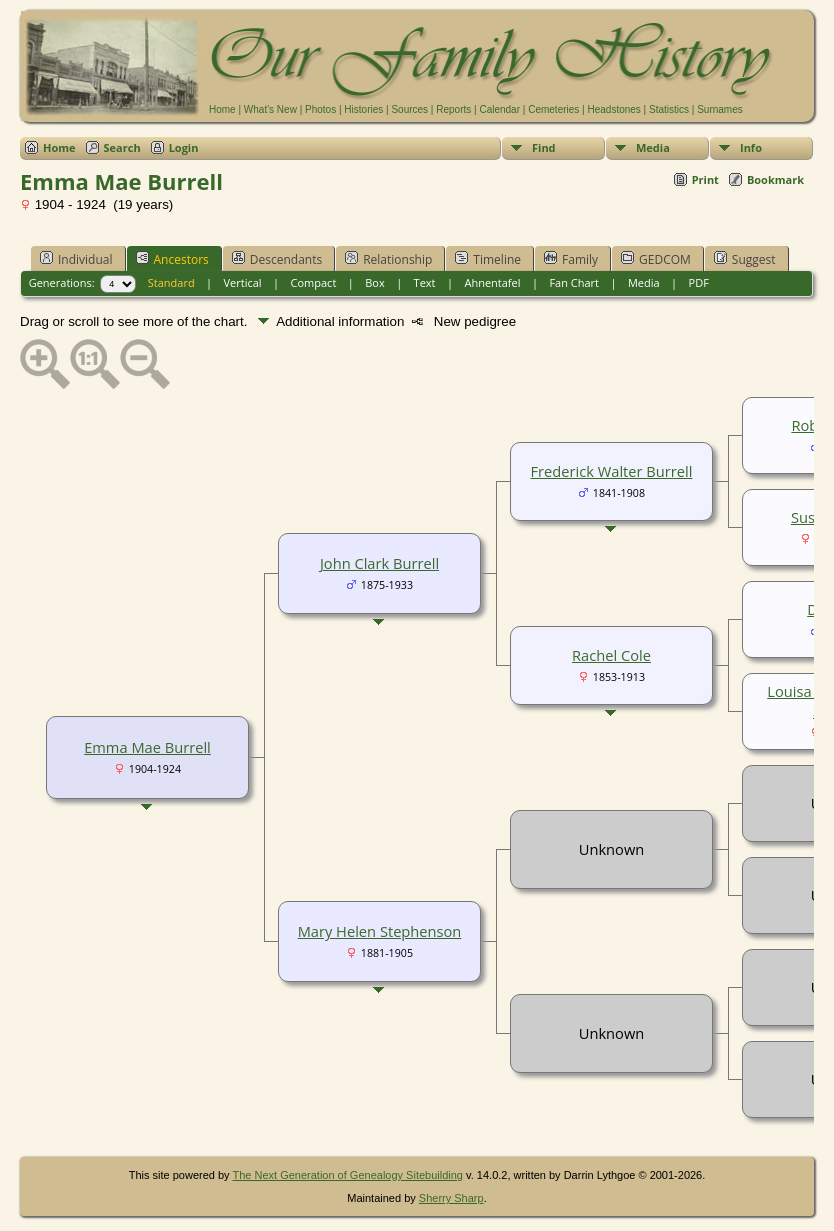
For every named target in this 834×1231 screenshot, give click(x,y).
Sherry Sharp (451, 1198)
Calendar (499, 109)
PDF (699, 282)
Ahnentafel (492, 282)
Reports (453, 109)
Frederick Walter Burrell (612, 471)
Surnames (720, 109)
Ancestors (172, 259)
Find (544, 147)
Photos (320, 109)
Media (653, 147)
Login (184, 147)
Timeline (488, 259)
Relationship (388, 259)
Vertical (243, 282)
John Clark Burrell (379, 563)
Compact (314, 282)
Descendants (277, 259)
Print (705, 179)
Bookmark (775, 179)
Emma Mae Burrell (147, 747)
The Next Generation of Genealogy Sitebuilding (347, 1175)
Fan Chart (574, 282)
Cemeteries (553, 109)
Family (571, 259)
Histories (363, 109)
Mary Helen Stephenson (380, 931)
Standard (171, 282)
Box (374, 282)
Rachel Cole (611, 655)
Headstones (613, 109)
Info (751, 147)
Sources (409, 109)
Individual (76, 259)
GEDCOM (656, 259)
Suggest (745, 259)
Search (122, 147)
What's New (270, 109)
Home (222, 109)
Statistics (669, 109)
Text (425, 282)
